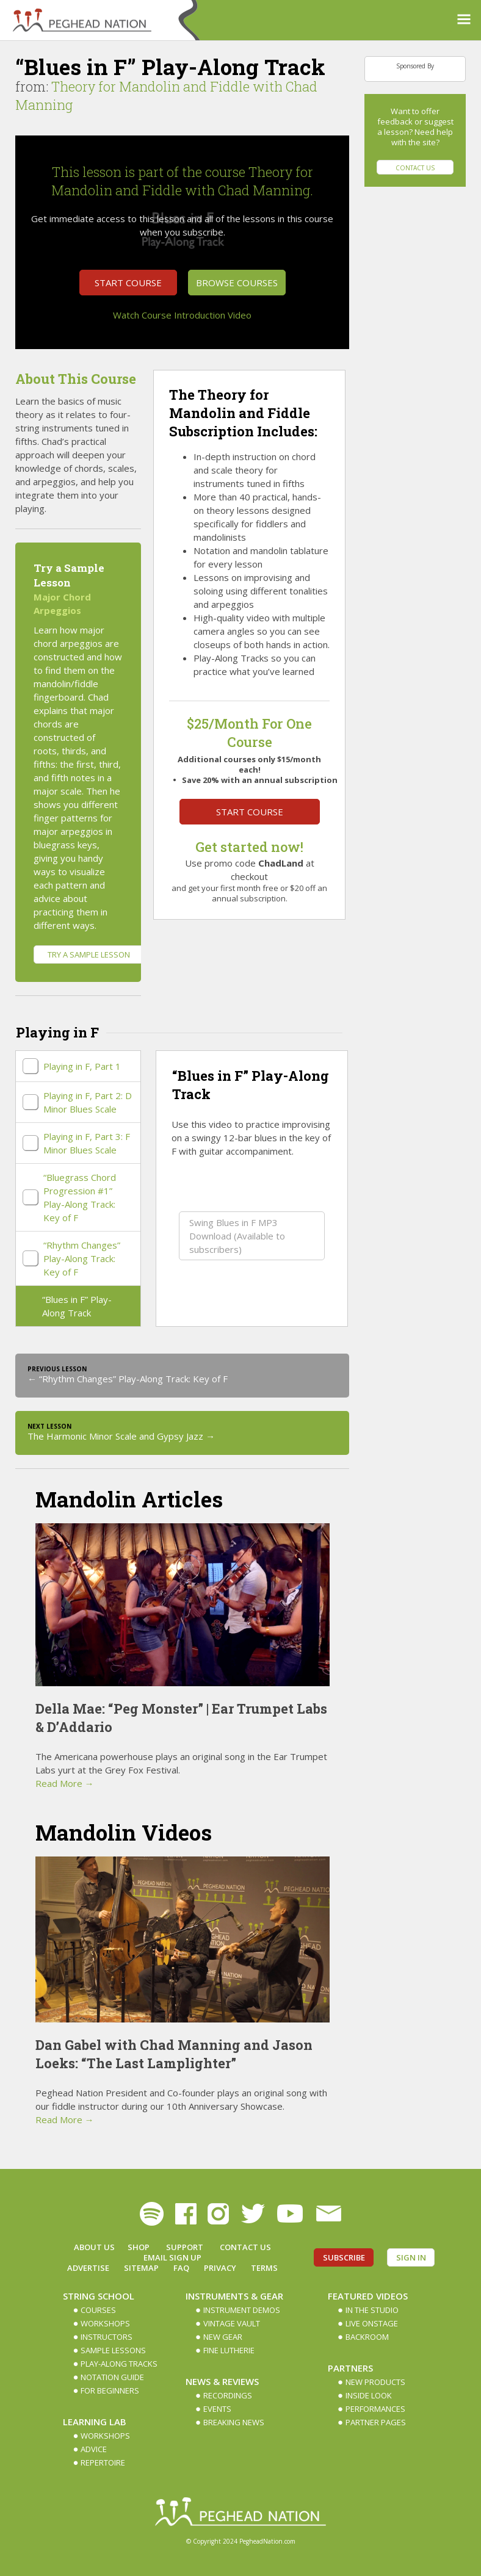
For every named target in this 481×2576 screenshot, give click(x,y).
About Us (94, 2247)
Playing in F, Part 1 (82, 1066)
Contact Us (415, 168)
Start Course (128, 282)
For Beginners (110, 2390)
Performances (375, 2408)
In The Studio (372, 2309)
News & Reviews (222, 2381)
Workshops (105, 2323)
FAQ (181, 2267)
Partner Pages (375, 2422)
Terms (264, 2267)
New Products (375, 2381)
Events (217, 2408)
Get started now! (249, 847)
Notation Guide (112, 2377)
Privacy (220, 2267)
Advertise (88, 2267)
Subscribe (344, 2257)
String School (98, 2296)
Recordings (227, 2395)
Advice (94, 2449)
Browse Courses (237, 282)
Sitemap (141, 2267)
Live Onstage (371, 2323)
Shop (139, 2247)
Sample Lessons (113, 2350)
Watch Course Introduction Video (182, 315)
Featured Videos (368, 2296)
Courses (98, 2309)
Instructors (106, 2336)
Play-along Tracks (119, 2363)
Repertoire (103, 2462)
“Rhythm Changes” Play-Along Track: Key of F (81, 1258)
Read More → (64, 1783)
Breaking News (233, 2422)
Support (184, 2247)
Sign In (411, 2257)
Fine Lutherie (229, 2350)
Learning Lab (94, 2421)
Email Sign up (172, 2257)
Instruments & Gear (234, 2296)
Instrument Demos (241, 2309)
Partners (350, 2368)
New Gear (222, 2336)
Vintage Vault (231, 2323)
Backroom (367, 2336)
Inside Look (368, 2395)
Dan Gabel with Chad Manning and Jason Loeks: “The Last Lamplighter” (174, 2054)
